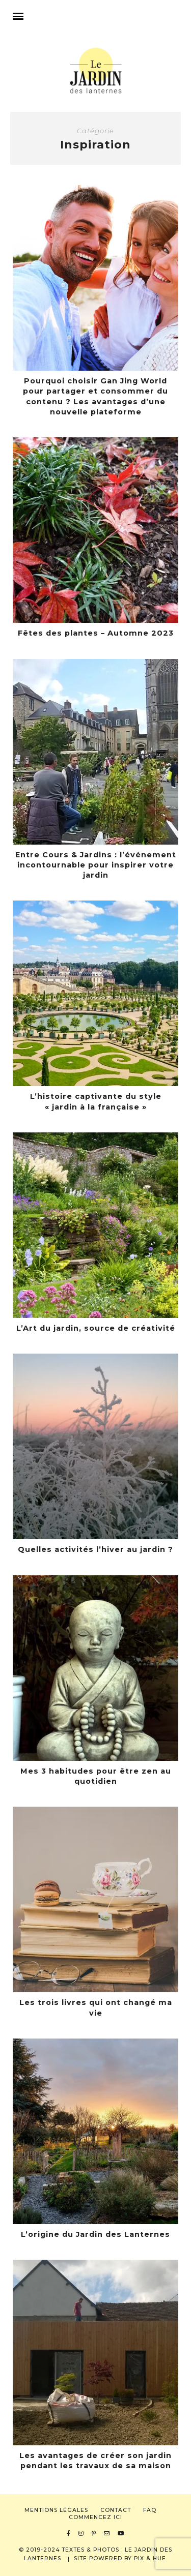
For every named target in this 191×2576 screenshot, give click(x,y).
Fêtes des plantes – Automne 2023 (96, 633)
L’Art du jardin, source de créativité (95, 1328)
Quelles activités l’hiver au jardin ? (95, 1549)
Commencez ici (95, 2517)
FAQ (149, 2510)
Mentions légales (56, 2510)
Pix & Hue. (151, 2558)
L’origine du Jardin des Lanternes (95, 2234)
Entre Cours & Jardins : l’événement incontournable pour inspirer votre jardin (95, 865)
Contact (115, 2510)
